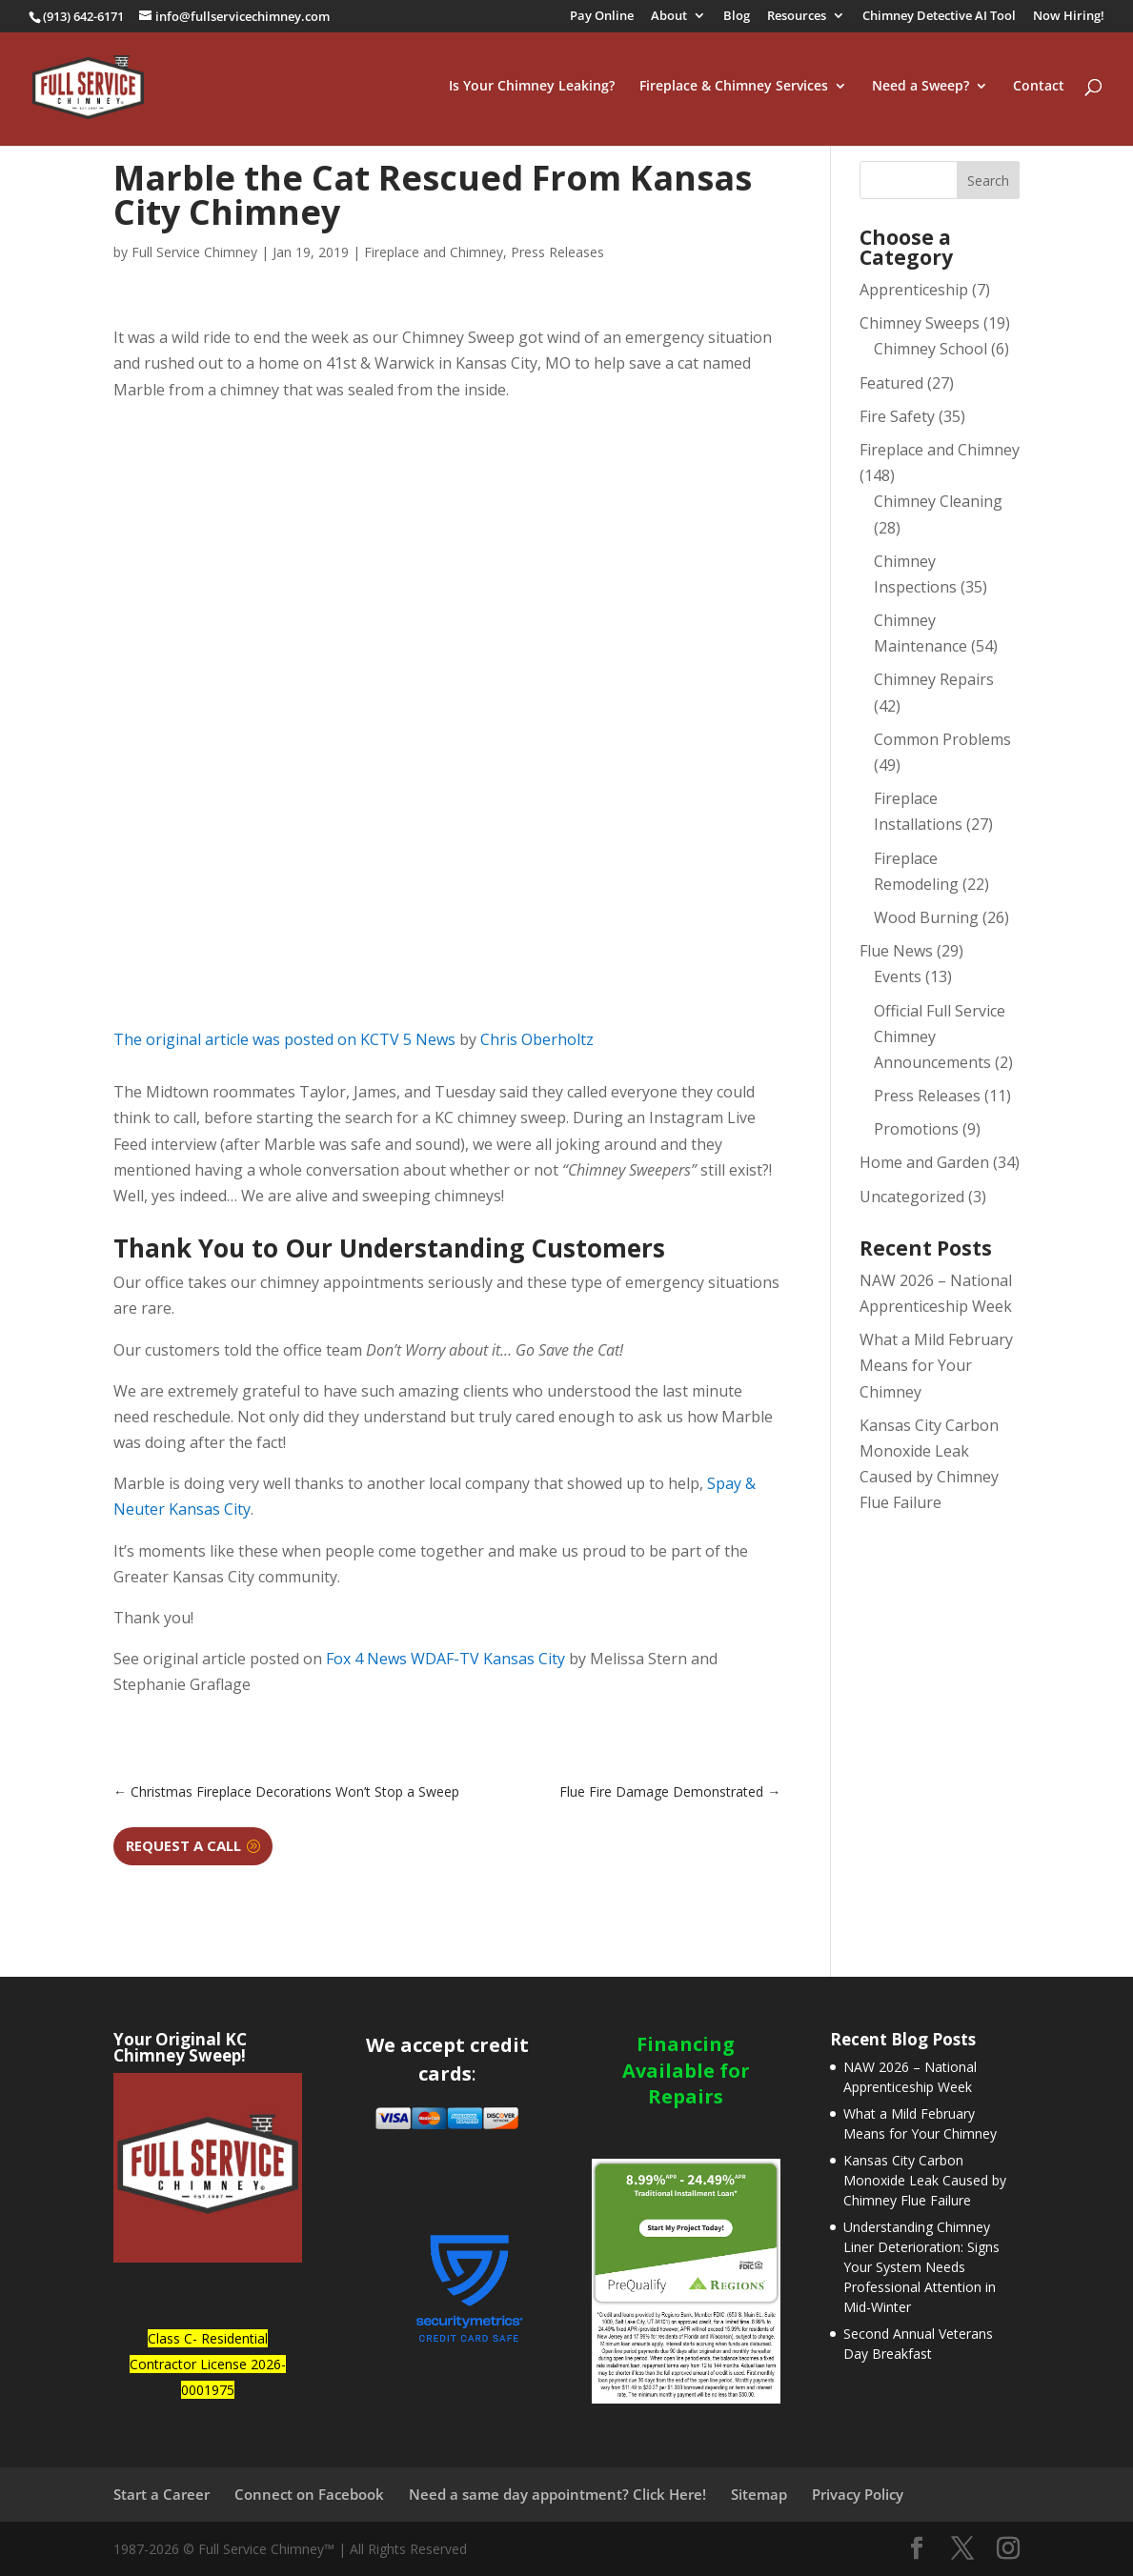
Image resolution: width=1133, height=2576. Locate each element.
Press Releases (557, 252)
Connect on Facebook (309, 2494)
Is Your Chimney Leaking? (532, 89)
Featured (891, 382)
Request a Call (183, 1845)
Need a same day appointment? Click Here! (557, 2494)
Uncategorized (912, 1196)
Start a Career (161, 2494)
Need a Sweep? (920, 89)
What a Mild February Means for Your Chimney (936, 1365)
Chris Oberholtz (537, 1039)
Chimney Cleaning (938, 501)
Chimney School (930, 348)
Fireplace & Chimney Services (733, 89)
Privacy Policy (857, 2494)
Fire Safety (897, 416)
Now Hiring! (1068, 17)
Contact (1038, 89)
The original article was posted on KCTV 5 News (284, 1039)
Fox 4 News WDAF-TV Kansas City (445, 1658)
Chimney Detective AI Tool (939, 17)
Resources (796, 17)
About (669, 17)
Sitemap (759, 2494)
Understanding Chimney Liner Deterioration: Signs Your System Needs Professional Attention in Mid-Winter (921, 2267)
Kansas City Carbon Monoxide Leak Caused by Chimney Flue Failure (924, 2180)
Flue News (896, 950)
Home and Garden (924, 1162)
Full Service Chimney (194, 252)
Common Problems (942, 739)
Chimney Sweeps (920, 322)
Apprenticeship (914, 289)
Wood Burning (926, 917)
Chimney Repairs (934, 679)
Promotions (916, 1128)
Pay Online (602, 17)
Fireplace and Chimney (433, 252)
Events (897, 976)
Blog (736, 17)
